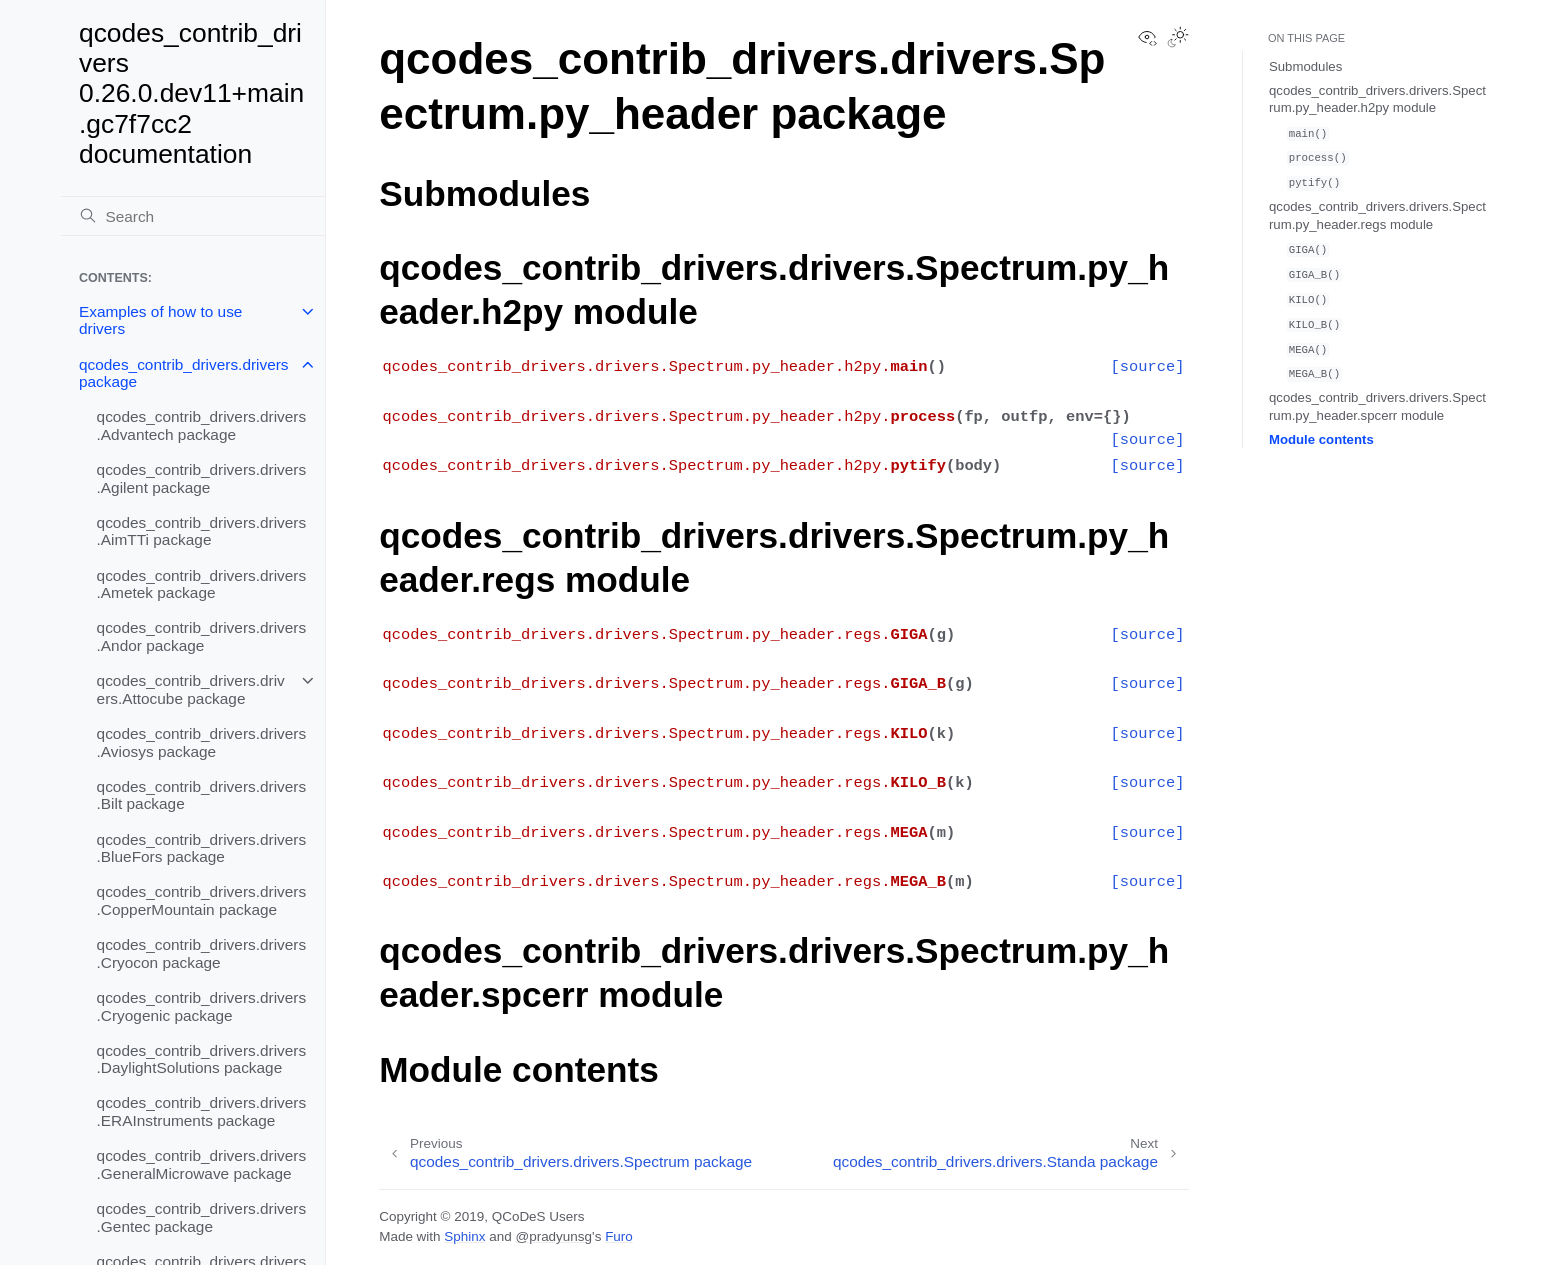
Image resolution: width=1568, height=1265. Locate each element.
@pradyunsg (553, 1236)
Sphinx (464, 1236)
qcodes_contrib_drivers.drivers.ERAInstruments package (202, 1111)
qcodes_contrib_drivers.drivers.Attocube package (191, 689)
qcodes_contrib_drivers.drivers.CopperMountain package (202, 900)
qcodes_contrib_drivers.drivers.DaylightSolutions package (202, 1059)
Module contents (1321, 439)
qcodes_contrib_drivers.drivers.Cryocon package (202, 953)
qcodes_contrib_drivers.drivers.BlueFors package (202, 848)
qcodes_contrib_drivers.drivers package (184, 373)
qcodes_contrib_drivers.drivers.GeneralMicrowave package (202, 1164)
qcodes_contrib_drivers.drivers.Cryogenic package (202, 1006)
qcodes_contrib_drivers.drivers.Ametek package (202, 584)
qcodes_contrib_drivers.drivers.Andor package (202, 636)
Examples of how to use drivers (160, 320)
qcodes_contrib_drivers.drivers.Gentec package (202, 1217)
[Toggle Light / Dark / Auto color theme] (1178, 39)
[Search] (193, 216)
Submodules (1305, 66)
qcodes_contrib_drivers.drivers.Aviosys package (202, 742)
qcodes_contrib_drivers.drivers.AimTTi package (202, 531)
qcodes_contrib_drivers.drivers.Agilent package (202, 478)
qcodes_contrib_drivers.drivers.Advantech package (202, 425)
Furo (619, 1236)
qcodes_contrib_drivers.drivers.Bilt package (202, 795)
